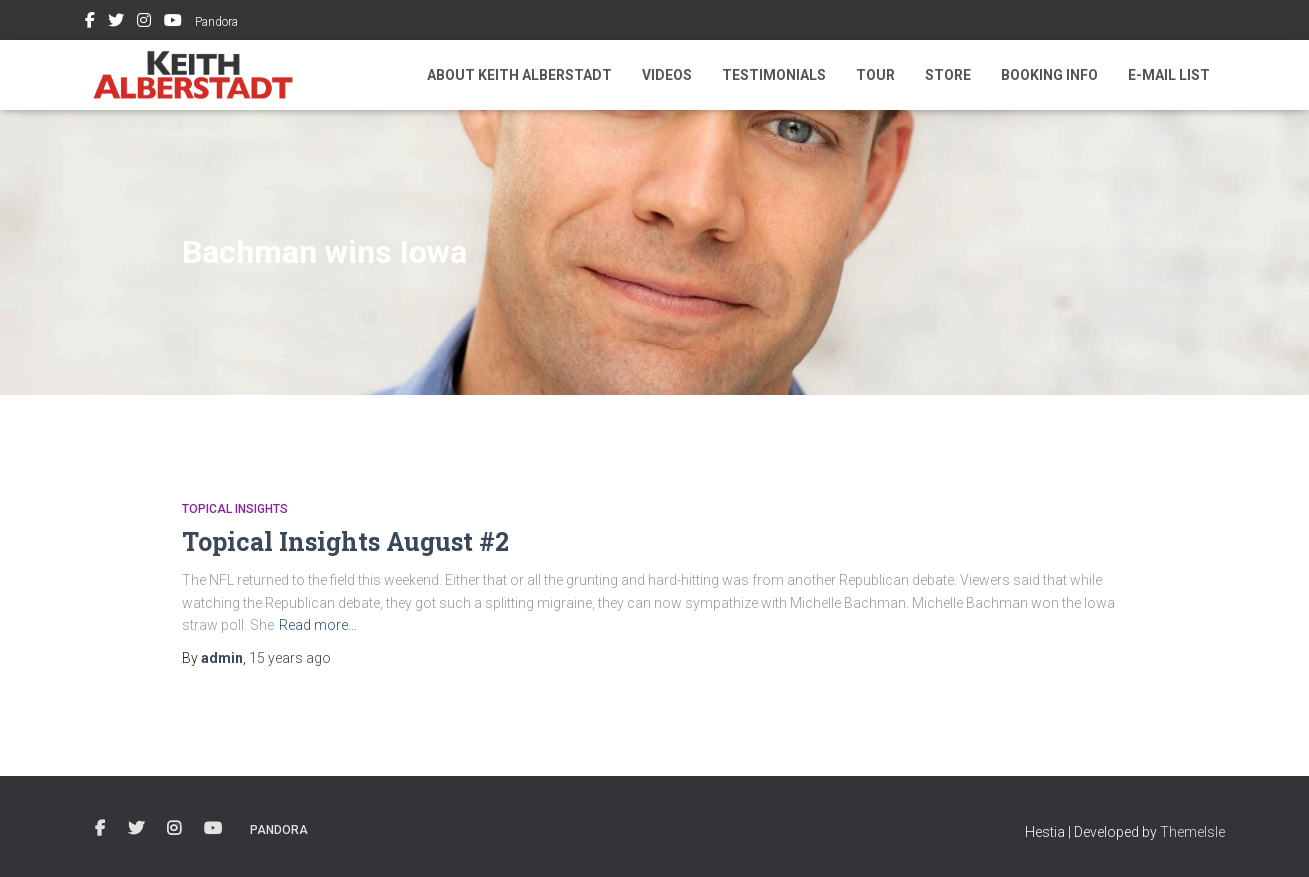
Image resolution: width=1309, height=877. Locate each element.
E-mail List (1169, 75)
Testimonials (774, 75)
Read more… (318, 625)
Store (948, 75)
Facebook (90, 23)
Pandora (216, 22)
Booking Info (1049, 75)
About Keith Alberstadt (519, 75)
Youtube (173, 23)
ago (290, 658)
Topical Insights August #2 (345, 541)
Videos (667, 75)
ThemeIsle (1192, 832)
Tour (875, 75)
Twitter (116, 23)
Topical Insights (235, 509)
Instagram (144, 23)
